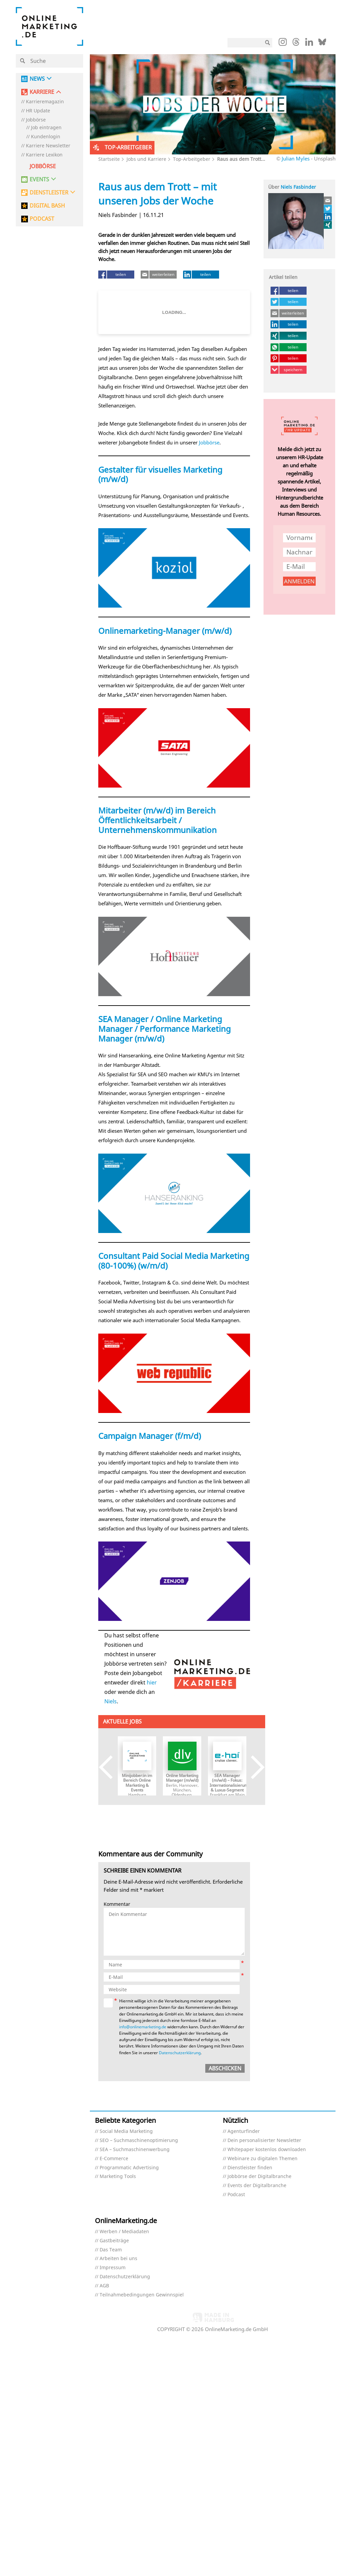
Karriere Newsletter (48, 146)
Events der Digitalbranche (256, 2185)
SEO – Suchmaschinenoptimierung (139, 2140)
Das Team (111, 2250)
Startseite (109, 159)
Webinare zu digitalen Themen (262, 2159)
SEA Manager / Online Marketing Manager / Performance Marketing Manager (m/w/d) (164, 1028)
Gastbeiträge (114, 2241)
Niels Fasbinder (298, 187)
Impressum (113, 2268)
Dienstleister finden (249, 2168)
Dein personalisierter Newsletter (264, 2140)
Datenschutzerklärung (180, 2053)
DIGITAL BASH (47, 206)
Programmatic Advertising (129, 2168)
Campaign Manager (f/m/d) (149, 1435)
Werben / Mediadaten (124, 2232)
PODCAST (42, 219)
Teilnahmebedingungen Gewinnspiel (142, 2295)
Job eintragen (46, 128)
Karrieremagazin (45, 102)
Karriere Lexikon (44, 155)
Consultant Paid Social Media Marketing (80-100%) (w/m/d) (173, 1260)
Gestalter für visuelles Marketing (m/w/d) (160, 474)
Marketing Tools (118, 2176)
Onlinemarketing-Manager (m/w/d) (165, 630)
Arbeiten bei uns (118, 2258)
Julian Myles (296, 158)
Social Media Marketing (126, 2131)
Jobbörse (36, 120)
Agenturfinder (243, 2131)
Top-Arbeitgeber (191, 159)
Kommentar (117, 1904)
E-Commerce (114, 2159)
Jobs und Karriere (146, 159)
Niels (110, 1701)
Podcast (236, 2195)
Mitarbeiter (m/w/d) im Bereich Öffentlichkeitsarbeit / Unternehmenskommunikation (157, 820)
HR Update (38, 111)
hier (152, 1682)
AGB (104, 2286)
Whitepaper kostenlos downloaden (266, 2149)
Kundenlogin (45, 137)
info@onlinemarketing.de (142, 2027)
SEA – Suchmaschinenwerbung (135, 2149)
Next (253, 1767)
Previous (111, 1767)
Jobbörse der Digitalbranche (259, 2176)
